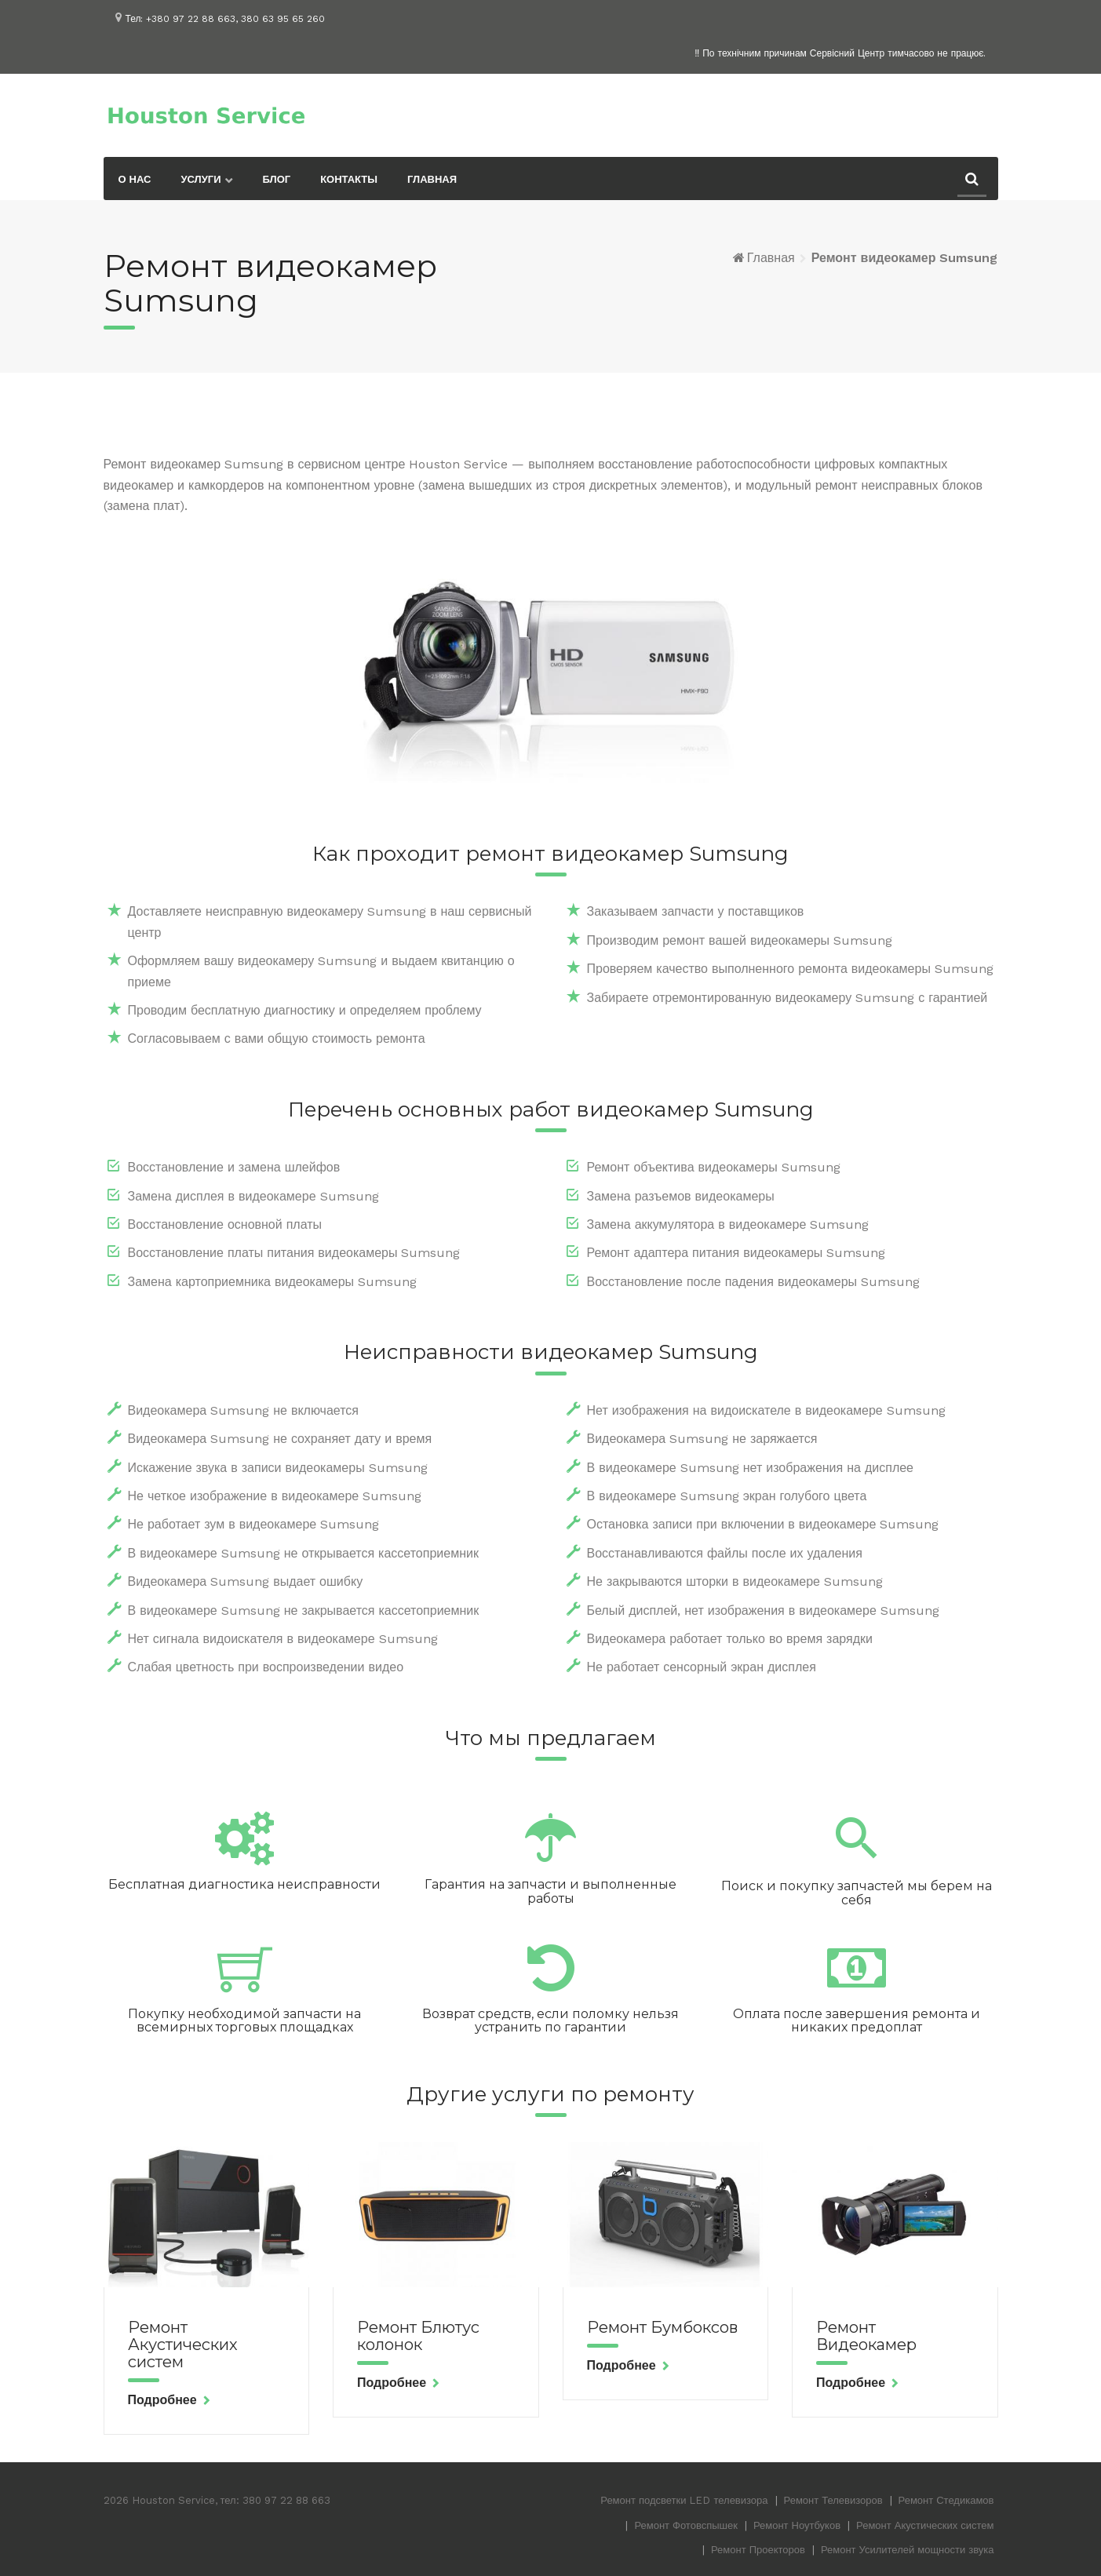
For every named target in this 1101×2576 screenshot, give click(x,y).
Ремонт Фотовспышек (686, 2525)
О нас (134, 179)
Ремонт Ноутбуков (796, 2525)
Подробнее (162, 2399)
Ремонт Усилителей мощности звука (907, 2550)
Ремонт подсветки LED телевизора (683, 2500)
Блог (277, 179)
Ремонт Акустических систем (183, 2344)
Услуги (200, 179)
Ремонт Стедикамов (946, 2500)
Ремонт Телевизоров (833, 2500)
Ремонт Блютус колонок (418, 2336)
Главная (432, 179)
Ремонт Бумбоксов (662, 2327)
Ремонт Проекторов (758, 2550)
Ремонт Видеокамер (866, 2336)
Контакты (348, 179)
